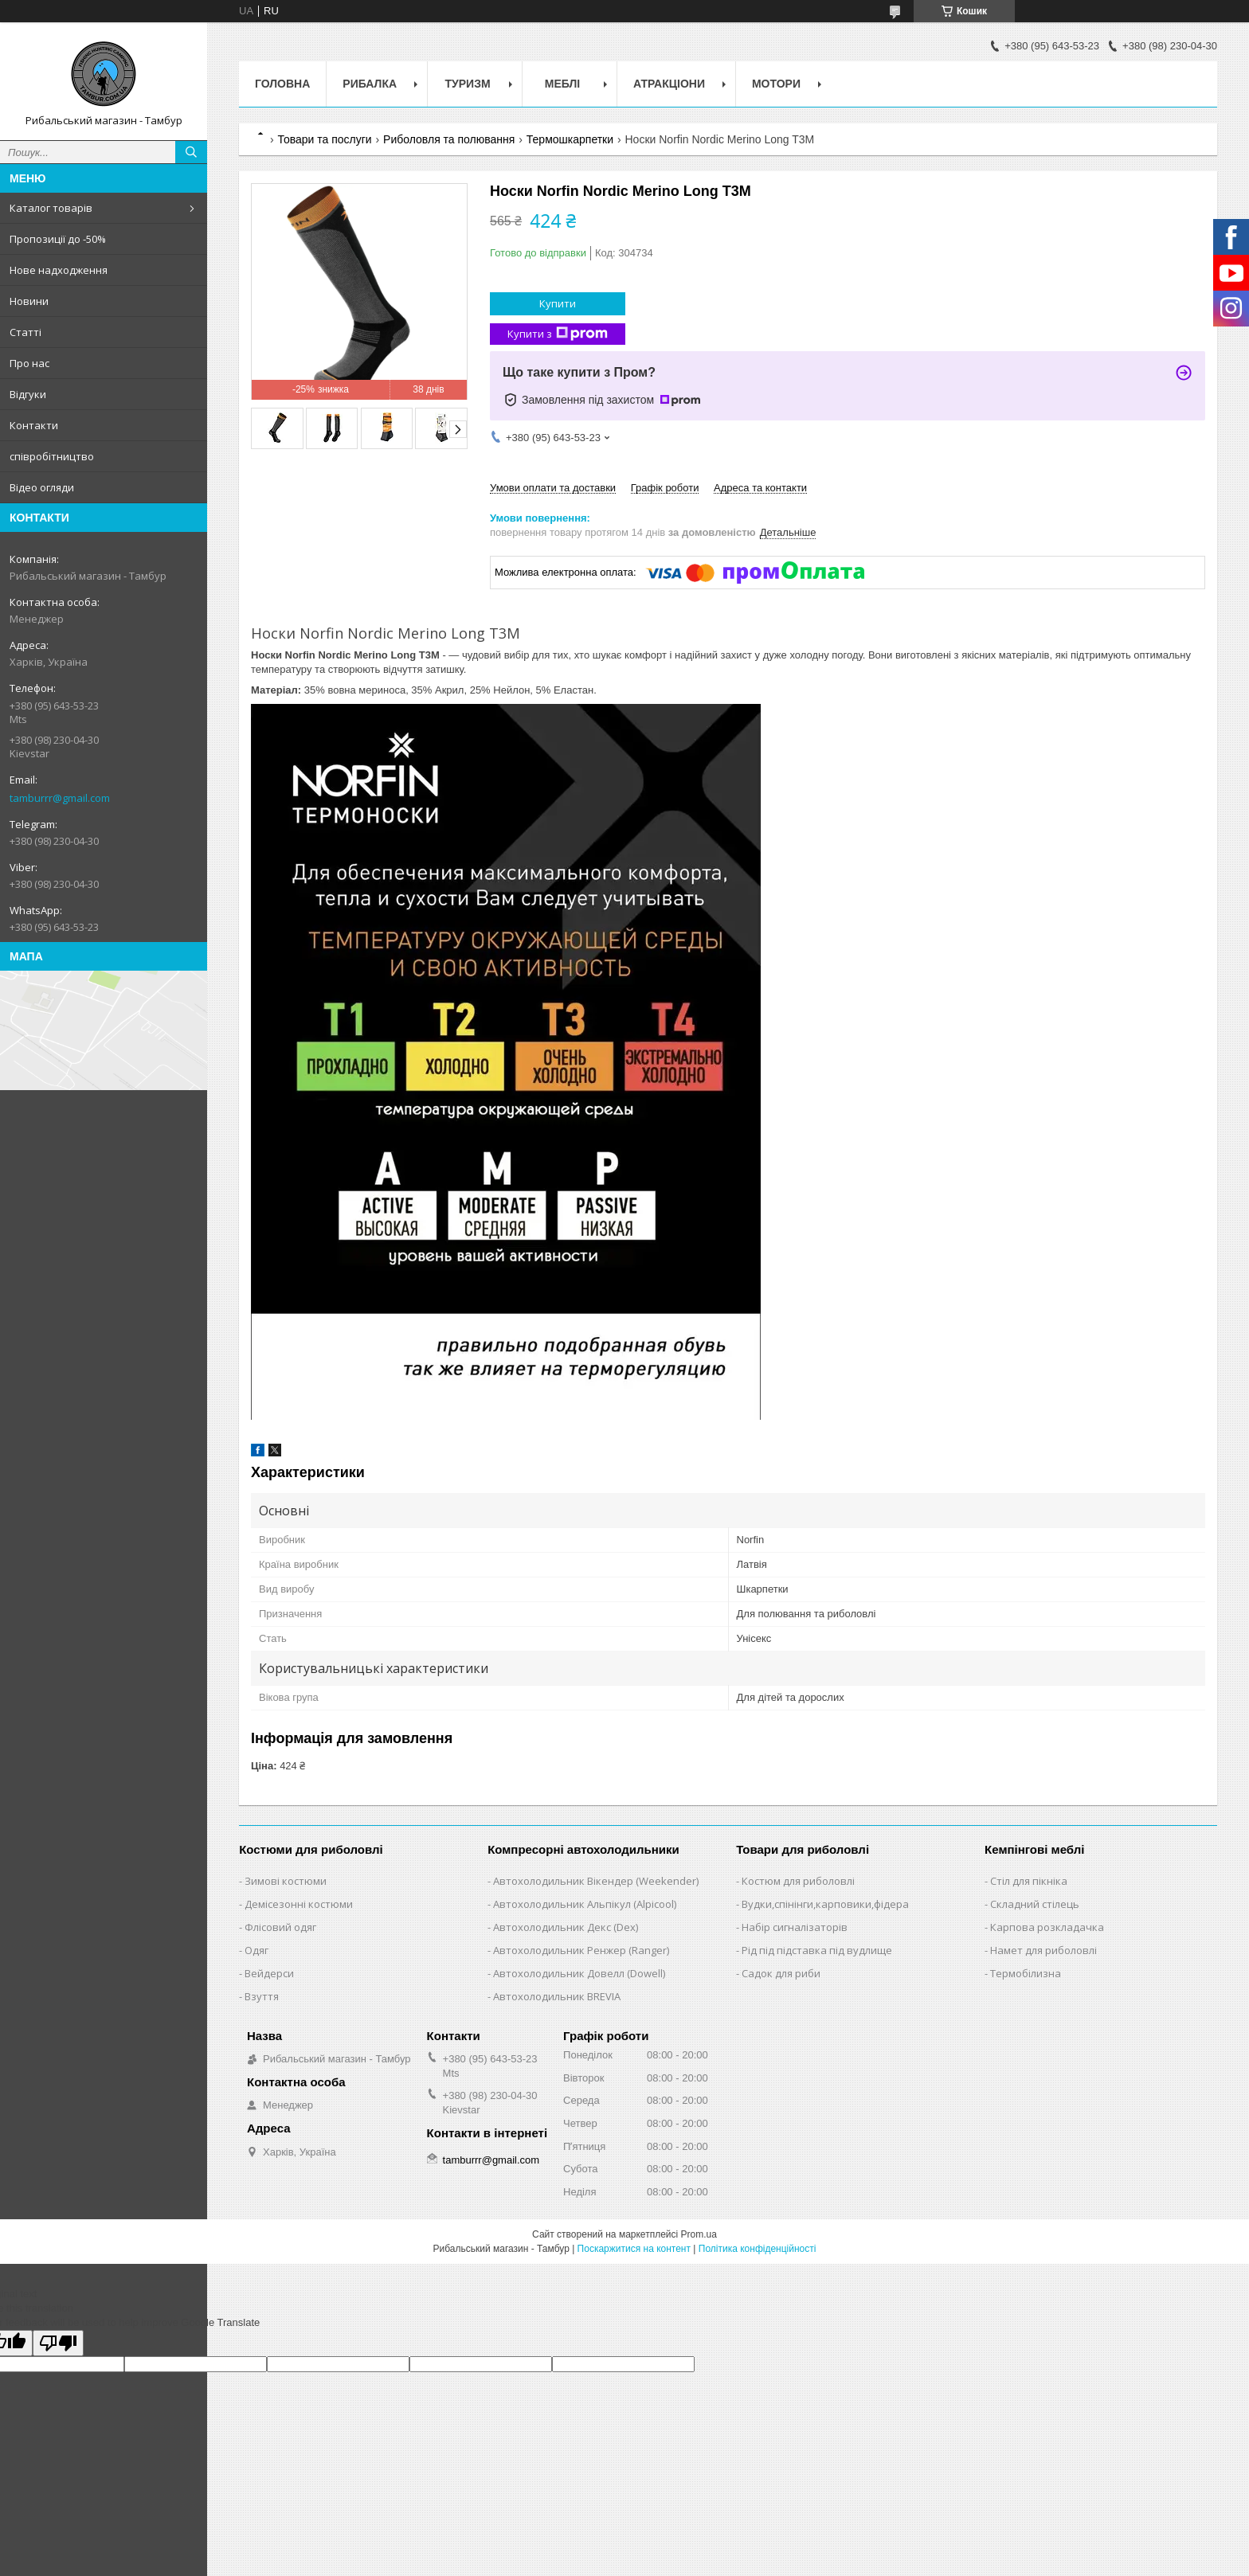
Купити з (557, 334)
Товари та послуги (324, 139)
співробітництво (52, 456)
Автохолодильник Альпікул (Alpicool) (584, 1904)
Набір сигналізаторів (795, 1927)
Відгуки (28, 394)
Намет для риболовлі (1043, 1950)
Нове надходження (59, 270)
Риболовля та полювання (449, 139)
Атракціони (669, 83)
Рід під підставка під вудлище (817, 1950)
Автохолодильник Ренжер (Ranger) (581, 1950)
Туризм (468, 83)
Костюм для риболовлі (798, 1881)
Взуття (262, 1996)
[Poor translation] (58, 2343)
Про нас (29, 363)
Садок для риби (781, 1973)
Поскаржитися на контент (634, 2248)
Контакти (34, 425)
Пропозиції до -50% (58, 239)
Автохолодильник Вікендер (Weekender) (596, 1881)
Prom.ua (699, 2234)
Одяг (256, 1950)
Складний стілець (1034, 1904)
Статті (25, 332)
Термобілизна (1025, 1973)
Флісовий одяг (280, 1927)
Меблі (562, 83)
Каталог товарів (51, 208)
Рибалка (370, 83)
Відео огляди (42, 487)
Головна (282, 83)
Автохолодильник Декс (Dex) (565, 1927)
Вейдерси (269, 1973)
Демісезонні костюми (299, 1904)
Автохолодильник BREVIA (557, 1996)
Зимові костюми (286, 1881)
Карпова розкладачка (1047, 1927)
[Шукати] (191, 152)
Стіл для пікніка (1028, 1881)
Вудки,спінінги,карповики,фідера (825, 1904)
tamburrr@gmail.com (60, 798)
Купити (557, 303)
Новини (29, 301)
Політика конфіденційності (757, 2248)
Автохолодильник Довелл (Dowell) (579, 1973)
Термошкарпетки (570, 139)
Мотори (776, 83)
